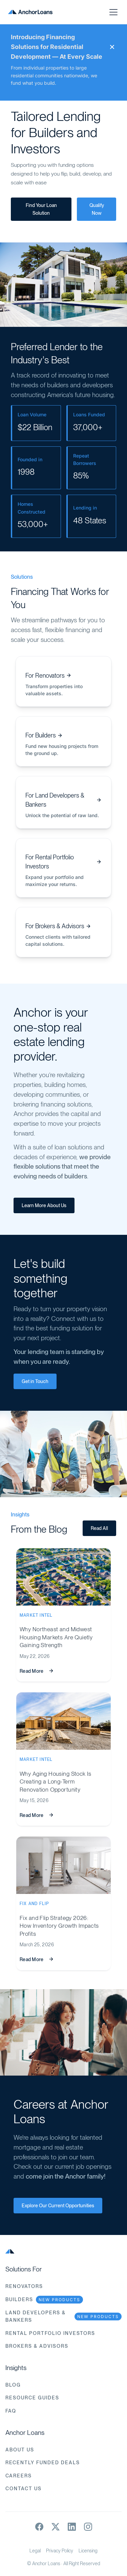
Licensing (88, 2550)
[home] (30, 12)
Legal (35, 2550)
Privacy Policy (59, 2550)
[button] (112, 12)
